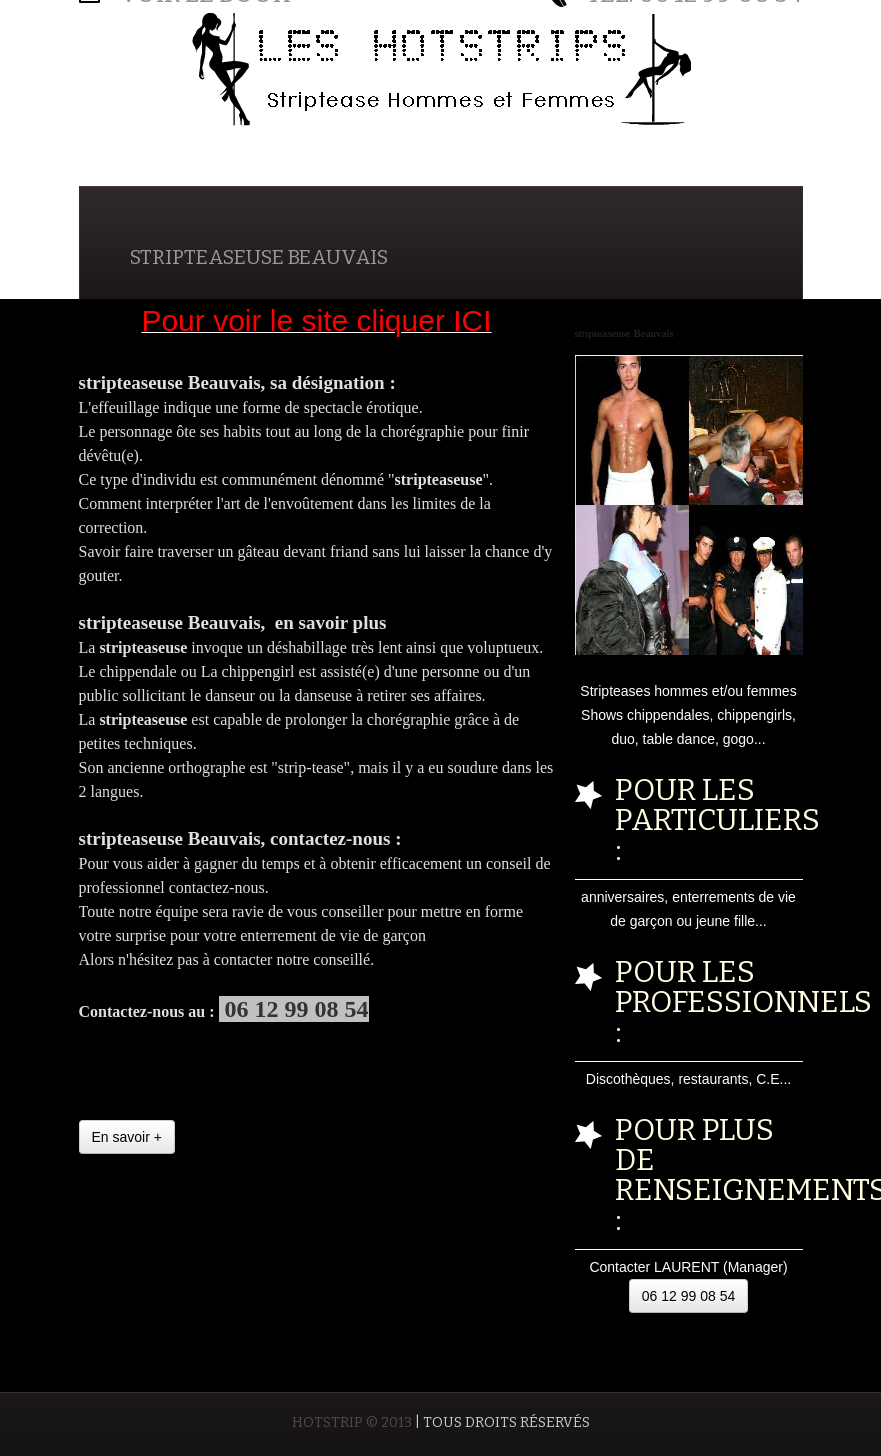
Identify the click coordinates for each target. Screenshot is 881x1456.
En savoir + (127, 1137)
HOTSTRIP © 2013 (352, 1422)
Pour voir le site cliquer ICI (316, 320)
